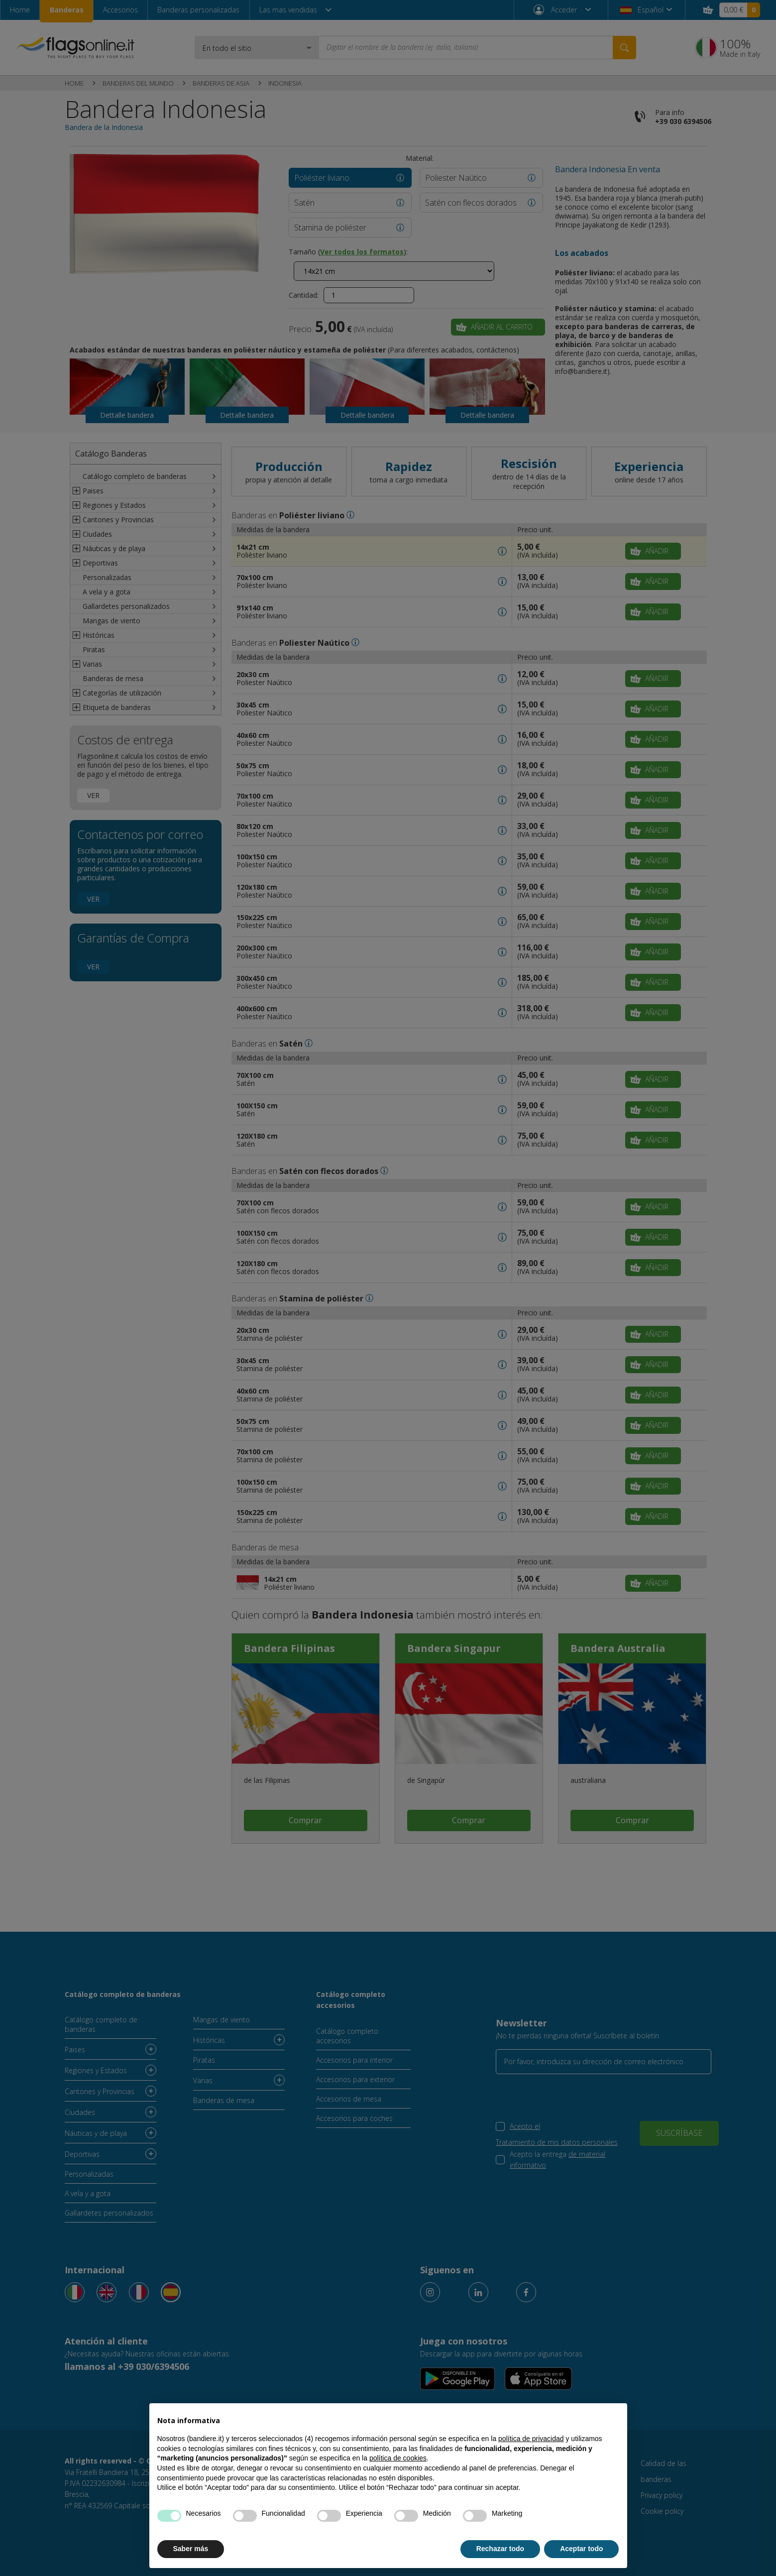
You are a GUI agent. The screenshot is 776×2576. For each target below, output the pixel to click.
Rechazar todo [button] (500, 2549)
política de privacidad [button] (531, 2439)
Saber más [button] (191, 2549)
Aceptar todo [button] (581, 2549)
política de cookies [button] (398, 2458)
